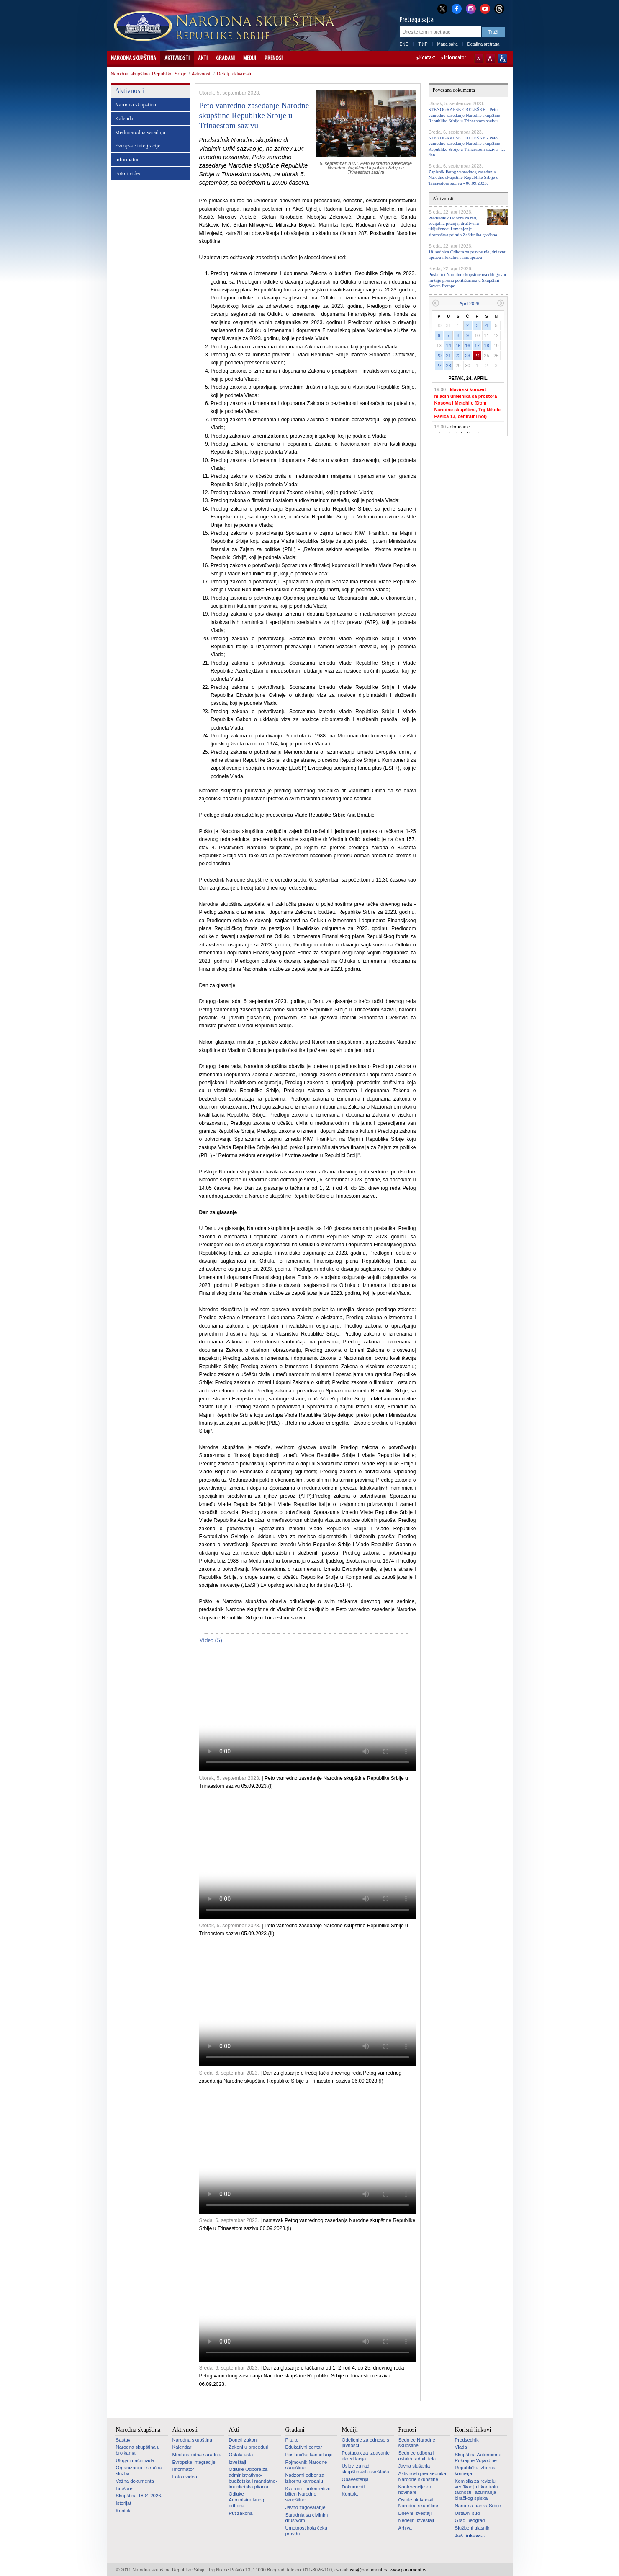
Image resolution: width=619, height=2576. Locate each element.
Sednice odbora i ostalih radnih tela (417, 2455)
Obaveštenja (355, 2479)
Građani (225, 58)
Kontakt (427, 58)
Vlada (461, 2447)
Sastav (123, 2439)
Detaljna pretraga (483, 44)
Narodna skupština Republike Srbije (149, 73)
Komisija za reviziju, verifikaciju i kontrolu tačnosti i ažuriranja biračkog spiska (476, 2489)
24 (477, 355)
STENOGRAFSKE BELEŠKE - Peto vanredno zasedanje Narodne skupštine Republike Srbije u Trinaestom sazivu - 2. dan (467, 146)
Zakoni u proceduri (249, 2447)
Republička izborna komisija (475, 2470)
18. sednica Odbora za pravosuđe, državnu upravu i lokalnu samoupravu (468, 254)
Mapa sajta (447, 44)
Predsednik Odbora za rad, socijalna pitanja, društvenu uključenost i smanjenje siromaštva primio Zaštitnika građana (463, 226)
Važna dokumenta (135, 2480)
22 (457, 355)
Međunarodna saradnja (140, 132)
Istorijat (123, 2503)
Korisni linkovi (473, 2429)
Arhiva (405, 2527)
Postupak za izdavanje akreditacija (366, 2455)
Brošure (124, 2488)
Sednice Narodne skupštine (416, 2442)
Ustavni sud (467, 2513)
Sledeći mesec (500, 303)
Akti (203, 58)
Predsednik (467, 2439)
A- (479, 58)
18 (486, 345)
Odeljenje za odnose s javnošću (365, 2442)
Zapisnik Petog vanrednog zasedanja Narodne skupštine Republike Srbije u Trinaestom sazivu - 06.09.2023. (463, 177)
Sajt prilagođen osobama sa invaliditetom (502, 58)
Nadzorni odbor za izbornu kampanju (304, 2478)
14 (448, 345)
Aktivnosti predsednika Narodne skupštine (422, 2476)
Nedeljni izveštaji (416, 2520)
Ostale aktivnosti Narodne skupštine (418, 2502)
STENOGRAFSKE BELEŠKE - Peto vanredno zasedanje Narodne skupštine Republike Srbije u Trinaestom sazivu (464, 115)
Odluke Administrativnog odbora (247, 2499)
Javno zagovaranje (305, 2507)
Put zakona (241, 2513)
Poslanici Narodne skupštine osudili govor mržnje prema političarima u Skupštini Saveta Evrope (467, 280)
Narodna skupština (133, 58)
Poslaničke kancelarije (309, 2454)
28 (448, 365)
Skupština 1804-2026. (139, 2495)
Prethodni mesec (435, 303)
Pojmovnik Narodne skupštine (306, 2465)
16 (467, 345)
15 (457, 345)
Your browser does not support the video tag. (307, 1710)
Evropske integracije (138, 145)
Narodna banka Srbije (478, 2505)
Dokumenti (353, 2486)
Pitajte (292, 2439)
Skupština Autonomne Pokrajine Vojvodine (478, 2457)
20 (439, 355)
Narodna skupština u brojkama (138, 2449)
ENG (404, 44)
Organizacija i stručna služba (139, 2470)
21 (448, 355)
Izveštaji (237, 2462)
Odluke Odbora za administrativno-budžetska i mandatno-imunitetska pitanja (253, 2478)
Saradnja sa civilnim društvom (306, 2517)
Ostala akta (241, 2454)
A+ (491, 58)
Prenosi (274, 58)
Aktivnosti (177, 58)
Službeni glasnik (472, 2527)
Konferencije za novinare (415, 2489)
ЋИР (422, 44)
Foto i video (128, 173)
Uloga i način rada (135, 2460)
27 (439, 365)
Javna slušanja (414, 2465)
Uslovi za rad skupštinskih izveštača (365, 2468)
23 (467, 355)
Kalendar (125, 118)
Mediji (249, 58)
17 (477, 345)
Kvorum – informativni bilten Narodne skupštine (308, 2494)
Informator (455, 58)
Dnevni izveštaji (415, 2513)
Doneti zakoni (243, 2439)
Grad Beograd (470, 2520)
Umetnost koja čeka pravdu (306, 2530)
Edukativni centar (303, 2447)
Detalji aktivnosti (234, 73)
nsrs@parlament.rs (367, 2569)
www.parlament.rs (408, 2569)
